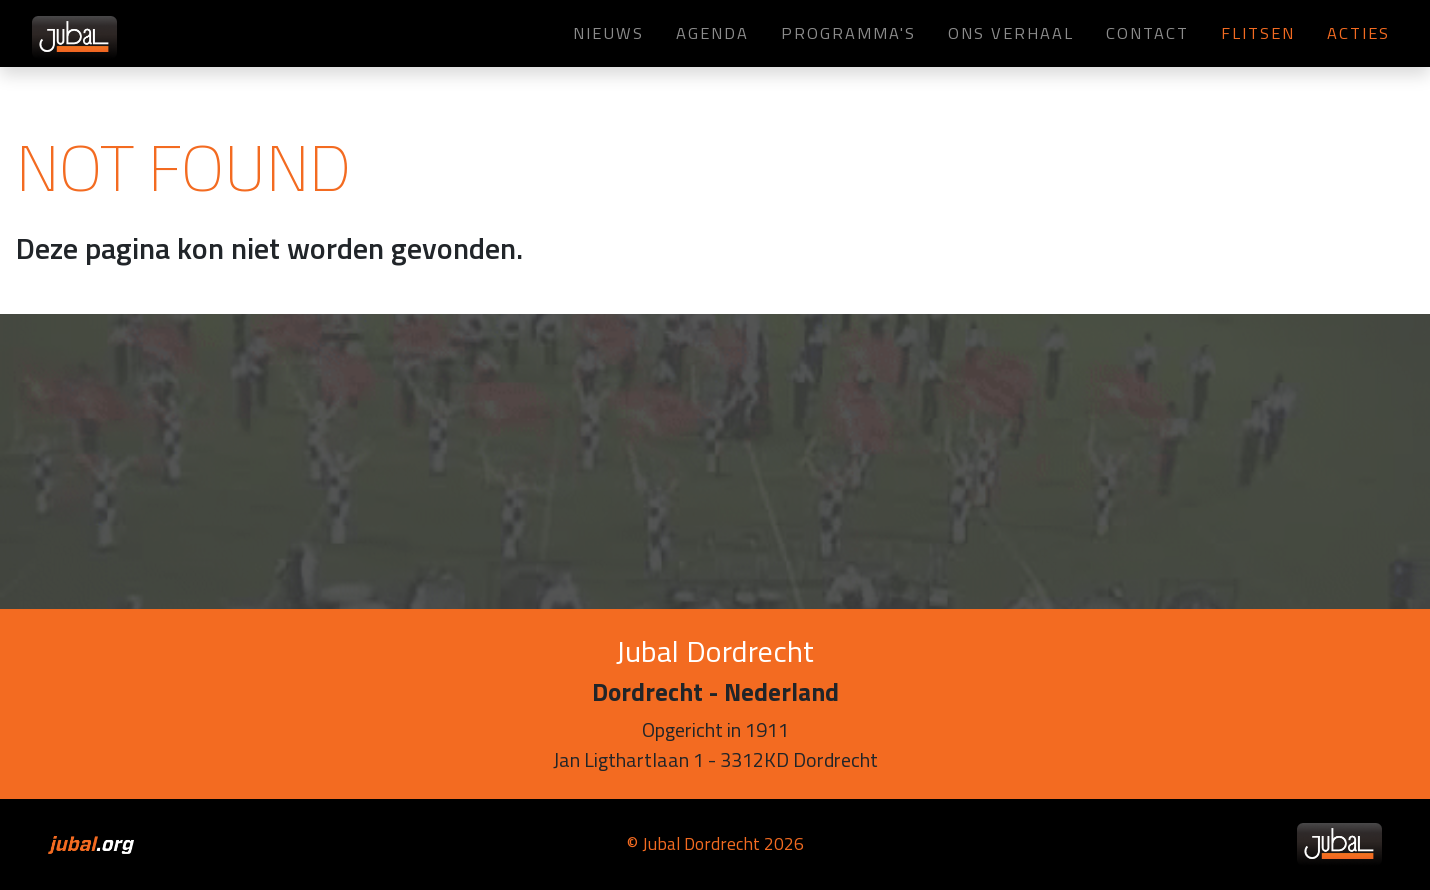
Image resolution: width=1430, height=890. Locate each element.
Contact (1147, 32)
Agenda (712, 32)
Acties (1358, 32)
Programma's (848, 32)
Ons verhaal (1011, 32)
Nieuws (608, 32)
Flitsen (1258, 32)
